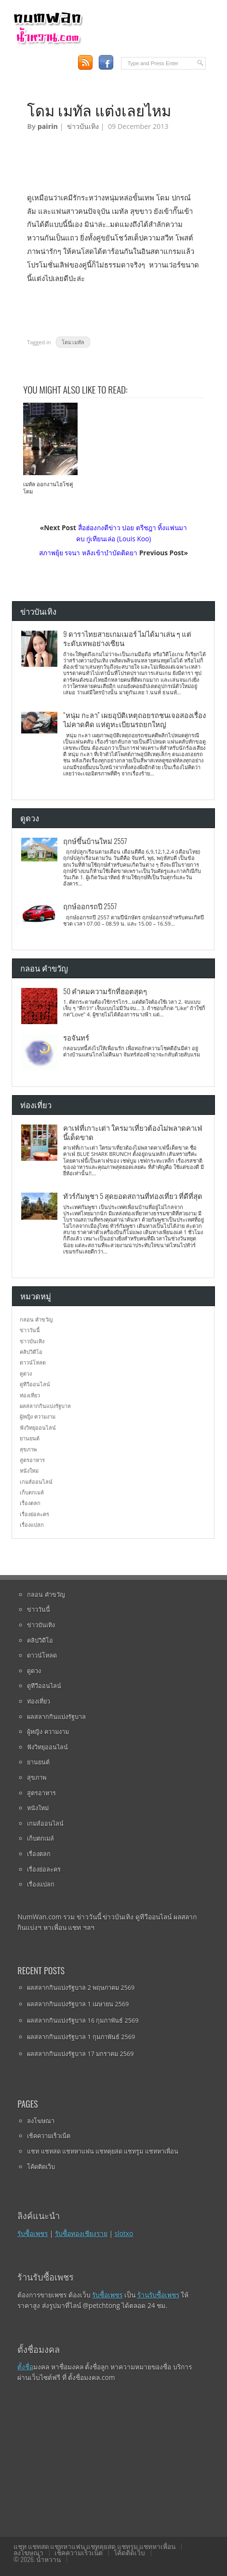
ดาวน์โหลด (33, 1362)
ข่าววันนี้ (30, 1330)
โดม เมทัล (73, 342)
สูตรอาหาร (32, 1460)
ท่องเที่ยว (30, 1395)
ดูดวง (26, 1373)
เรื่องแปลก (32, 1524)
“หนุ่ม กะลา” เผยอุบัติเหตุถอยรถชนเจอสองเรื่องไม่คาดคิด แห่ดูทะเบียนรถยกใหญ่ (134, 719)
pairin (48, 126)
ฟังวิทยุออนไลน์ (38, 1427)
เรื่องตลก (30, 1502)
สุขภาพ (28, 1449)
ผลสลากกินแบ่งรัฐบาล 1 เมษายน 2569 (78, 2003)
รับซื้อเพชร (32, 2233)
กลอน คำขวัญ (36, 1319)
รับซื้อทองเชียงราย (81, 2233)
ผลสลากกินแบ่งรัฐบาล (45, 1405)
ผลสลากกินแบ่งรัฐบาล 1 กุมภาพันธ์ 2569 (81, 2036)
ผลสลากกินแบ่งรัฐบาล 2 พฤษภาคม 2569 (80, 1987)
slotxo (124, 2233)
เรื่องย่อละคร (34, 1514)
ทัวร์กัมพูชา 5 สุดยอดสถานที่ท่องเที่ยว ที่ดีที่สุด (132, 1195)
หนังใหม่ (29, 1470)
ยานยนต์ (30, 1438)
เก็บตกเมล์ (32, 1492)
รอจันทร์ (76, 1037)
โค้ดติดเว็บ (41, 2166)
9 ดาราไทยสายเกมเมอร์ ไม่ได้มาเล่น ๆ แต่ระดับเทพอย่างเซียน (127, 638)
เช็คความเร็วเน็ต (48, 2135)
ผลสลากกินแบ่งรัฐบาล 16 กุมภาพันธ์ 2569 (82, 2020)
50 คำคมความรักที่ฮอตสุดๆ (105, 990)
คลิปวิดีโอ (31, 1351)
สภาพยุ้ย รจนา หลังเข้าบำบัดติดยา (88, 552)
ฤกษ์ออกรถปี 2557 (90, 906)
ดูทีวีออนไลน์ (35, 1384)
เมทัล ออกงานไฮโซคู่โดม (48, 487)
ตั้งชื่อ (25, 2366)
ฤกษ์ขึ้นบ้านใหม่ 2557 (95, 840)
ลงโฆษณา (40, 2120)
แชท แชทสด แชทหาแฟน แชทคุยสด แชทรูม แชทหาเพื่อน (102, 2151)
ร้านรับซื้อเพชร (158, 2294)
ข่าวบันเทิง (83, 126)
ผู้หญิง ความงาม (37, 1416)
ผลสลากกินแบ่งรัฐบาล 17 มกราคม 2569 (80, 2053)
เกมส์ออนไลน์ (36, 1481)
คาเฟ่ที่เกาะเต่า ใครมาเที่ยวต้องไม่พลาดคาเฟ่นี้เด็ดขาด (132, 1132)
